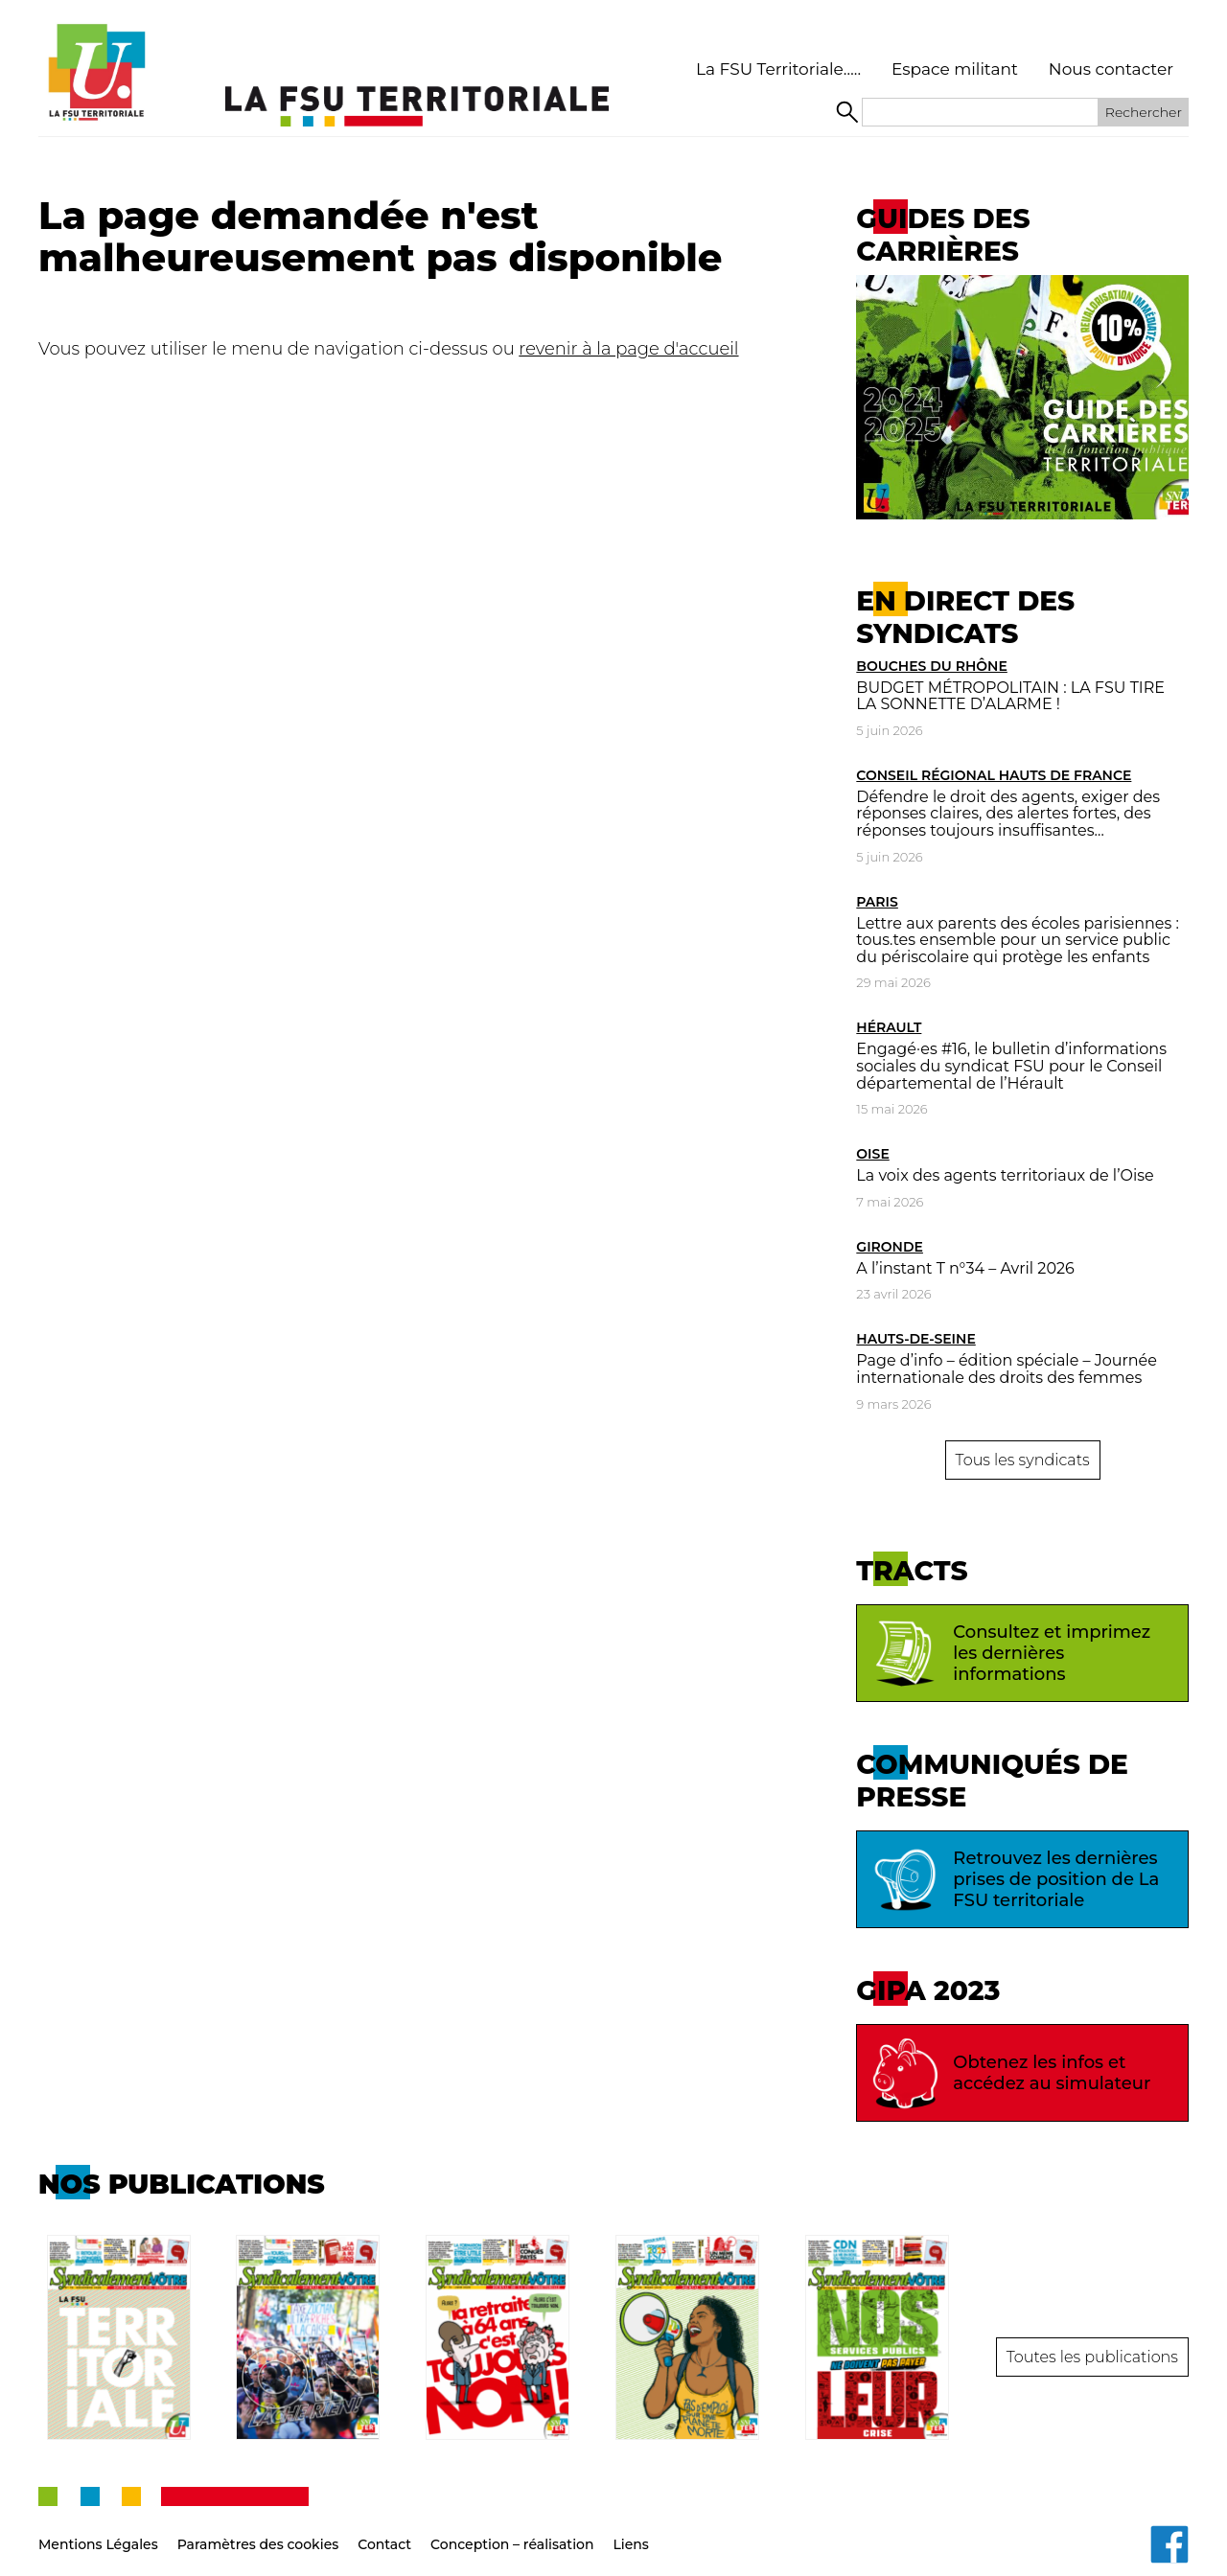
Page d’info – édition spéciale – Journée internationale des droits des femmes (1006, 1369)
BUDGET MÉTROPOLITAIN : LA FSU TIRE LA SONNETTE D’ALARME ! (1010, 696)
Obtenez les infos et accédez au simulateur (1008, 2073)
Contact (384, 2528)
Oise (872, 1153)
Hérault (888, 1027)
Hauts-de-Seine (915, 1338)
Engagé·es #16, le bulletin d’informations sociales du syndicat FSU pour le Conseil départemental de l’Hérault (1011, 1066)
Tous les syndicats (1023, 1460)
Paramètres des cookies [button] (258, 2528)
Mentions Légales (98, 2528)
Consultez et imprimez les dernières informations (1008, 1653)
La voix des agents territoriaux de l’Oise (1004, 1175)
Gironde (889, 1246)
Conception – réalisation (511, 2528)
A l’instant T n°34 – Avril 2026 (965, 1268)
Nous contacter (1111, 69)
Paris (877, 901)
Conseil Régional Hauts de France (993, 775)
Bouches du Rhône (931, 666)
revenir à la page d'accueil (628, 348)
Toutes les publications (1092, 2348)
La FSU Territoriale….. (778, 69)
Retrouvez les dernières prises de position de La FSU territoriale (1013, 1879)
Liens (630, 2528)
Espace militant (954, 69)
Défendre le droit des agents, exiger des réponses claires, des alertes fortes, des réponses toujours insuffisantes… (1008, 814)
